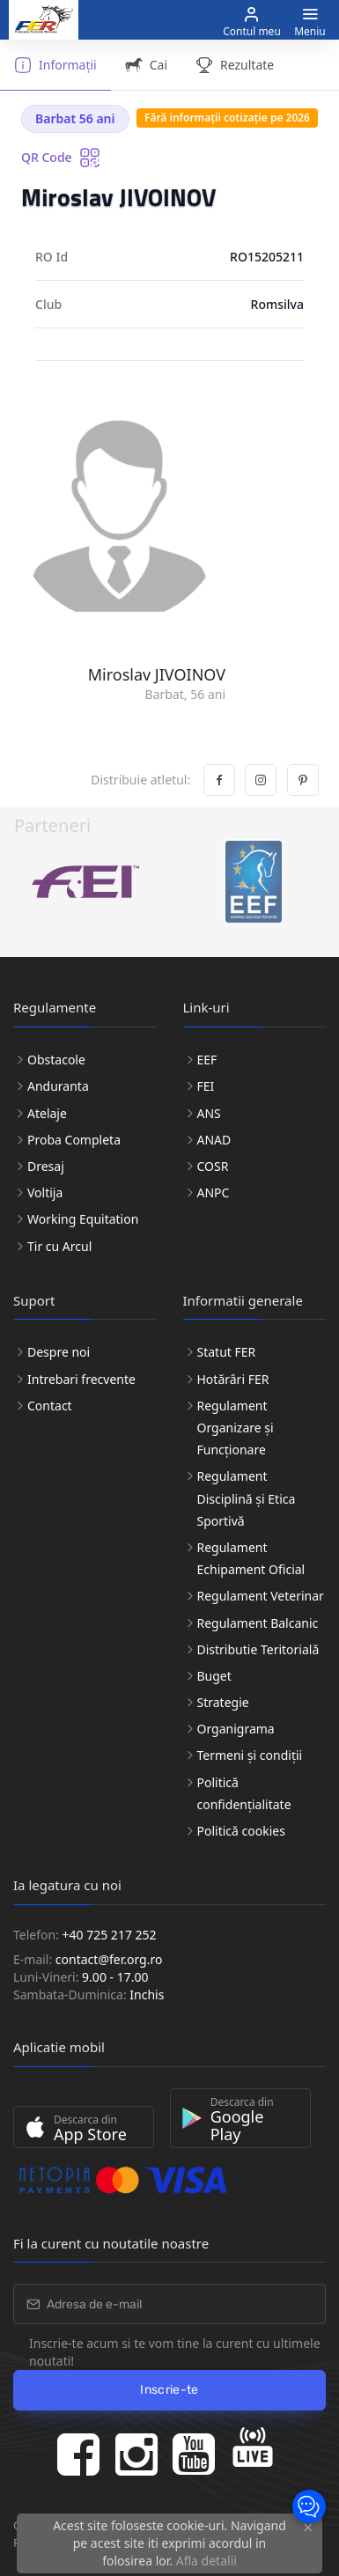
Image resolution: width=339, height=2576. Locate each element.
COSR (213, 1166)
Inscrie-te (169, 2389)
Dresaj (45, 1166)
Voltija (45, 1192)
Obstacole (56, 1059)
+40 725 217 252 (110, 1934)
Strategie (223, 1702)
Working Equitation (82, 1219)
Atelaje (47, 1113)
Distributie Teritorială (258, 1649)
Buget (214, 1675)
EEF (207, 1059)
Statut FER (226, 1351)
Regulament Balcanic (258, 1623)
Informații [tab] (55, 65)
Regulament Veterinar (260, 1595)
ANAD (214, 1139)
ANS (209, 1113)
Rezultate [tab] (234, 65)
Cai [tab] (146, 65)
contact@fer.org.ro (109, 1959)
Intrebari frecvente (81, 1379)
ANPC (213, 1192)
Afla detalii (206, 2560)
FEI (206, 1086)
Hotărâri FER (233, 1379)
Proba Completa (74, 1139)
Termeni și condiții (250, 1755)
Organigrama (236, 1728)
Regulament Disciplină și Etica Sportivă (246, 1498)
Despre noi (58, 1351)
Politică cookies (241, 1830)
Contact (49, 1405)
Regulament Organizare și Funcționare (235, 1427)
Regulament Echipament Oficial (251, 1558)
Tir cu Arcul (59, 1246)
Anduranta (58, 1086)
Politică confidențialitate (244, 1793)
